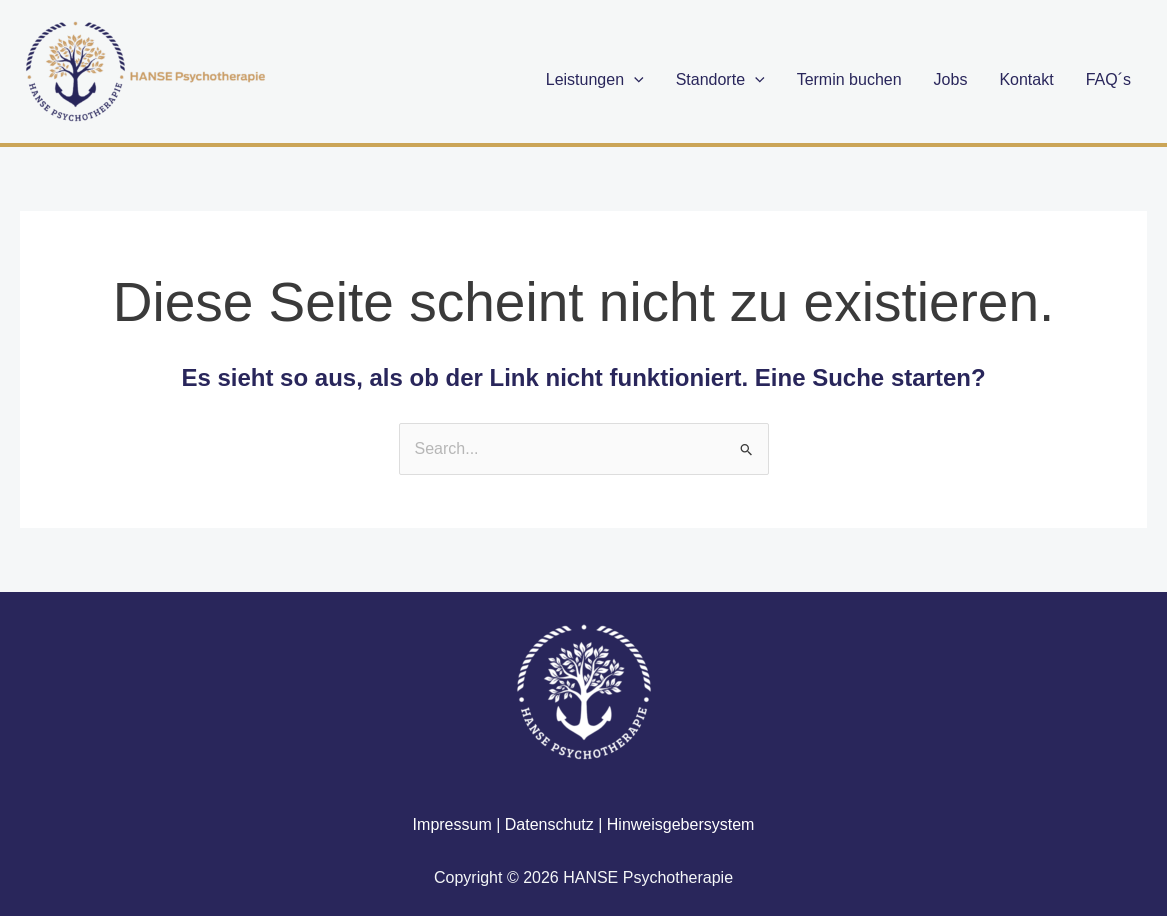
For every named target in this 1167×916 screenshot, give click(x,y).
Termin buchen (849, 79)
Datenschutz (549, 824)
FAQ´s (1108, 79)
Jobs (951, 79)
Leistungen (595, 80)
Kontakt (1026, 79)
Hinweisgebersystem (681, 824)
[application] (634, 80)
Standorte (720, 80)
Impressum (452, 824)
